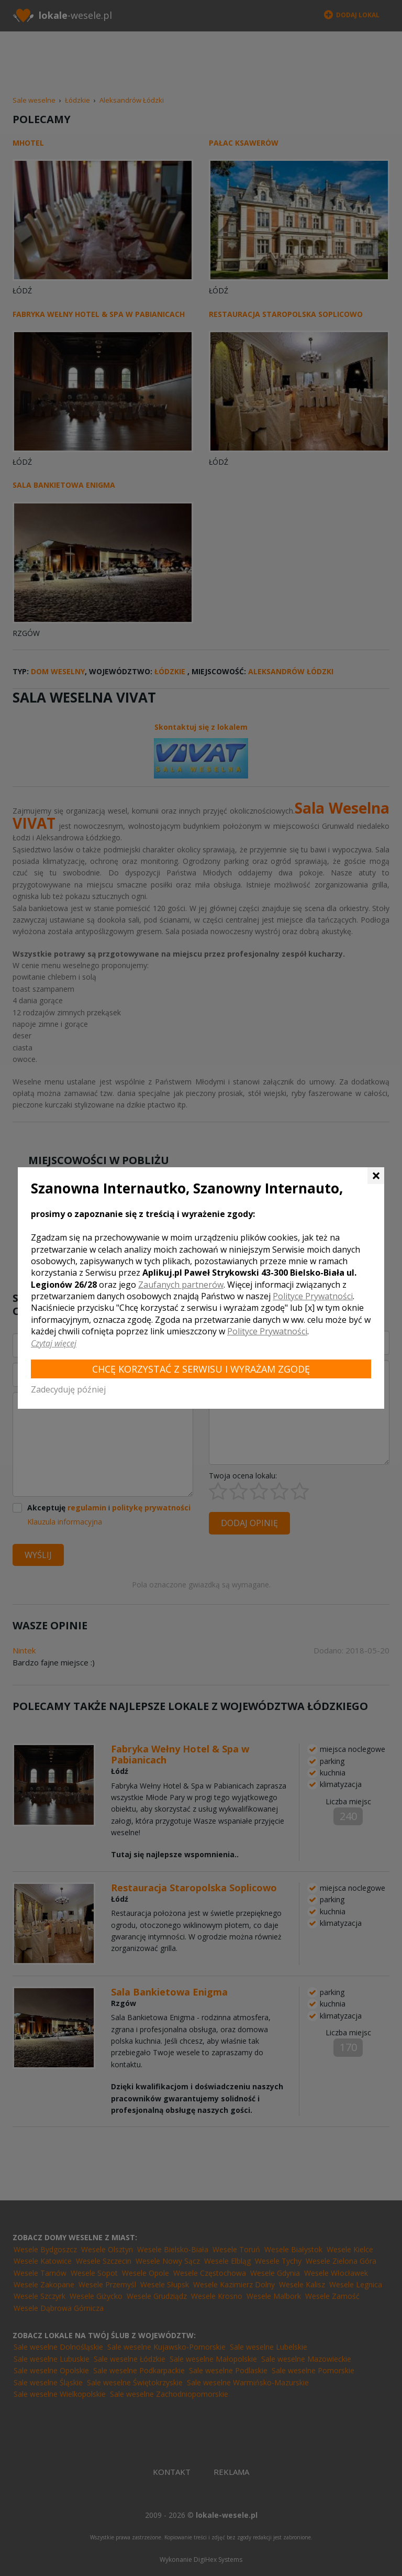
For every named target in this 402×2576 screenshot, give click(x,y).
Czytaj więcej (53, 1343)
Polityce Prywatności (313, 1296)
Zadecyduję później (68, 1389)
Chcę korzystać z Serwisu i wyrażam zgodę (201, 1369)
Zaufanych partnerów (181, 1284)
